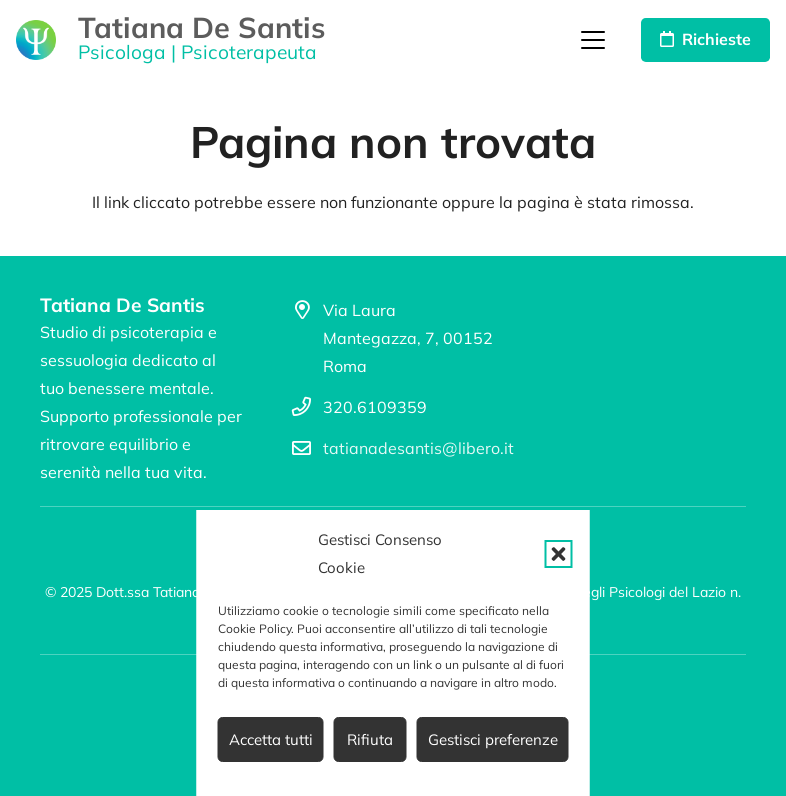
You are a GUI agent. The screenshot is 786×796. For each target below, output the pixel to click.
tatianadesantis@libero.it (418, 448)
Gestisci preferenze (493, 739)
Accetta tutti (271, 739)
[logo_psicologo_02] (36, 40)
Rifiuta (370, 739)
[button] (559, 554)
